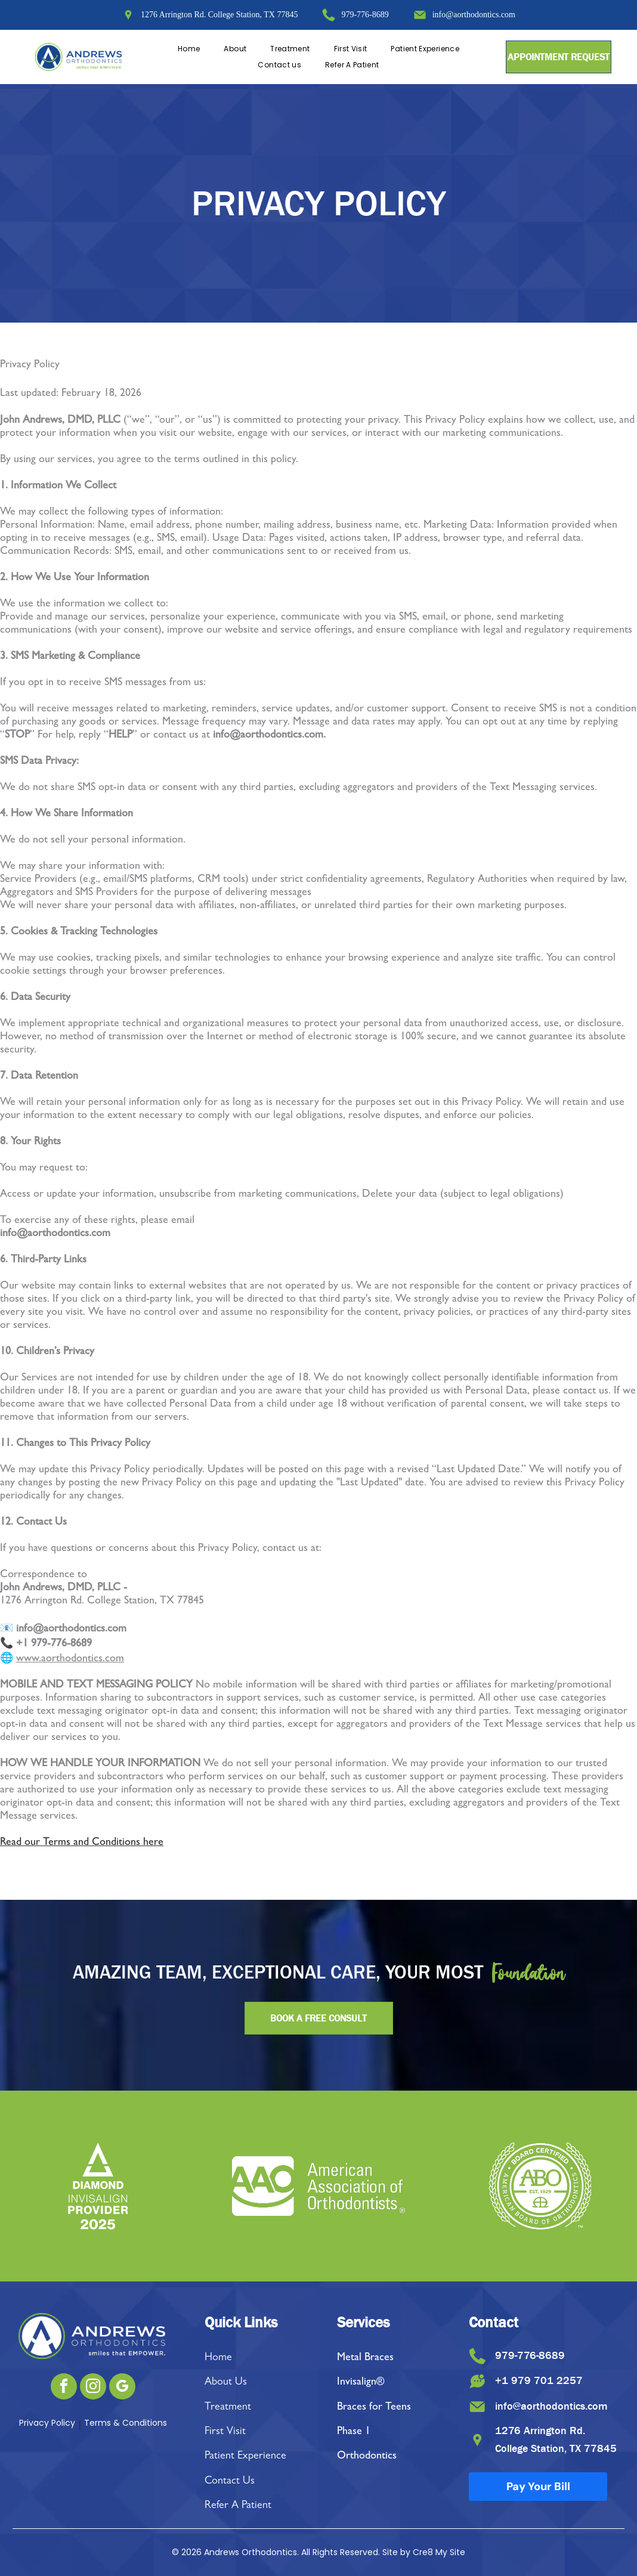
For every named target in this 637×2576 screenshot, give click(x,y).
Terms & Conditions (125, 2423)
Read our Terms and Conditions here (81, 1843)
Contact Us (230, 2481)
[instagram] (93, 2387)
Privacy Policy (47, 2423)
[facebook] (64, 2387)
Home (218, 2358)
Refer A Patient (238, 2506)
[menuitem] (189, 49)
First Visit (225, 2432)
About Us (226, 2382)
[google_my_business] (122, 2387)
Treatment (228, 2407)
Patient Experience (245, 2456)
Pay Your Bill (538, 2489)
